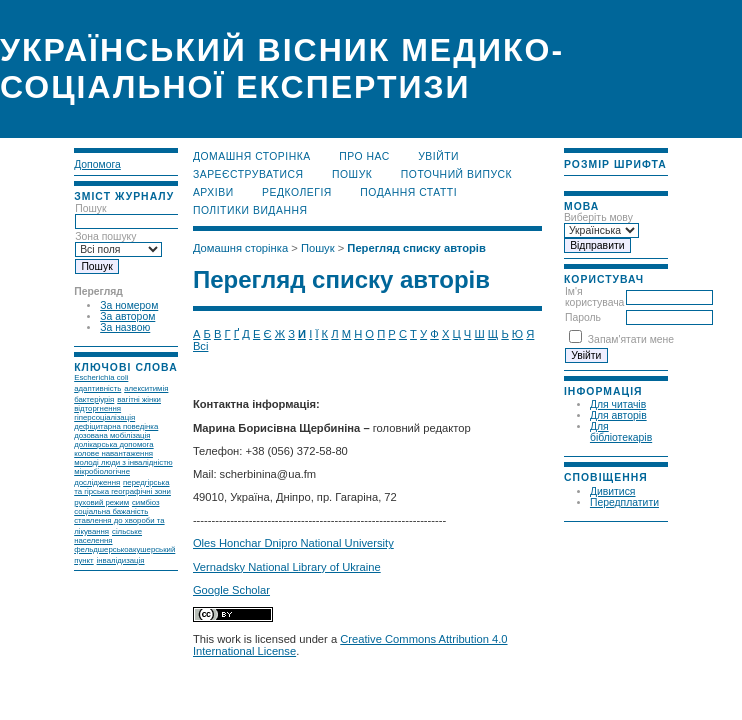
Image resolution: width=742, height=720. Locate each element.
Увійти (438, 156)
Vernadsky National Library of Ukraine (287, 567)
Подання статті (408, 192)
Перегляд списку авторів (416, 248)
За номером (129, 305)
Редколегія (297, 192)
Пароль (583, 317)
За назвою (125, 327)
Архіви (213, 192)
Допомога (97, 164)
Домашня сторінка (252, 156)
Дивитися (613, 491)
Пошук (352, 174)
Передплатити (624, 502)
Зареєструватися (248, 174)
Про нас (364, 156)
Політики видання (250, 210)
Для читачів (618, 404)
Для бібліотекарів (621, 432)
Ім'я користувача (594, 297)
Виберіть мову (598, 217)
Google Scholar (231, 590)
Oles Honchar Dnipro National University (293, 543)
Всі (201, 346)
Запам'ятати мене (631, 339)
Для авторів (618, 415)
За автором (127, 316)
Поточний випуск (456, 174)
